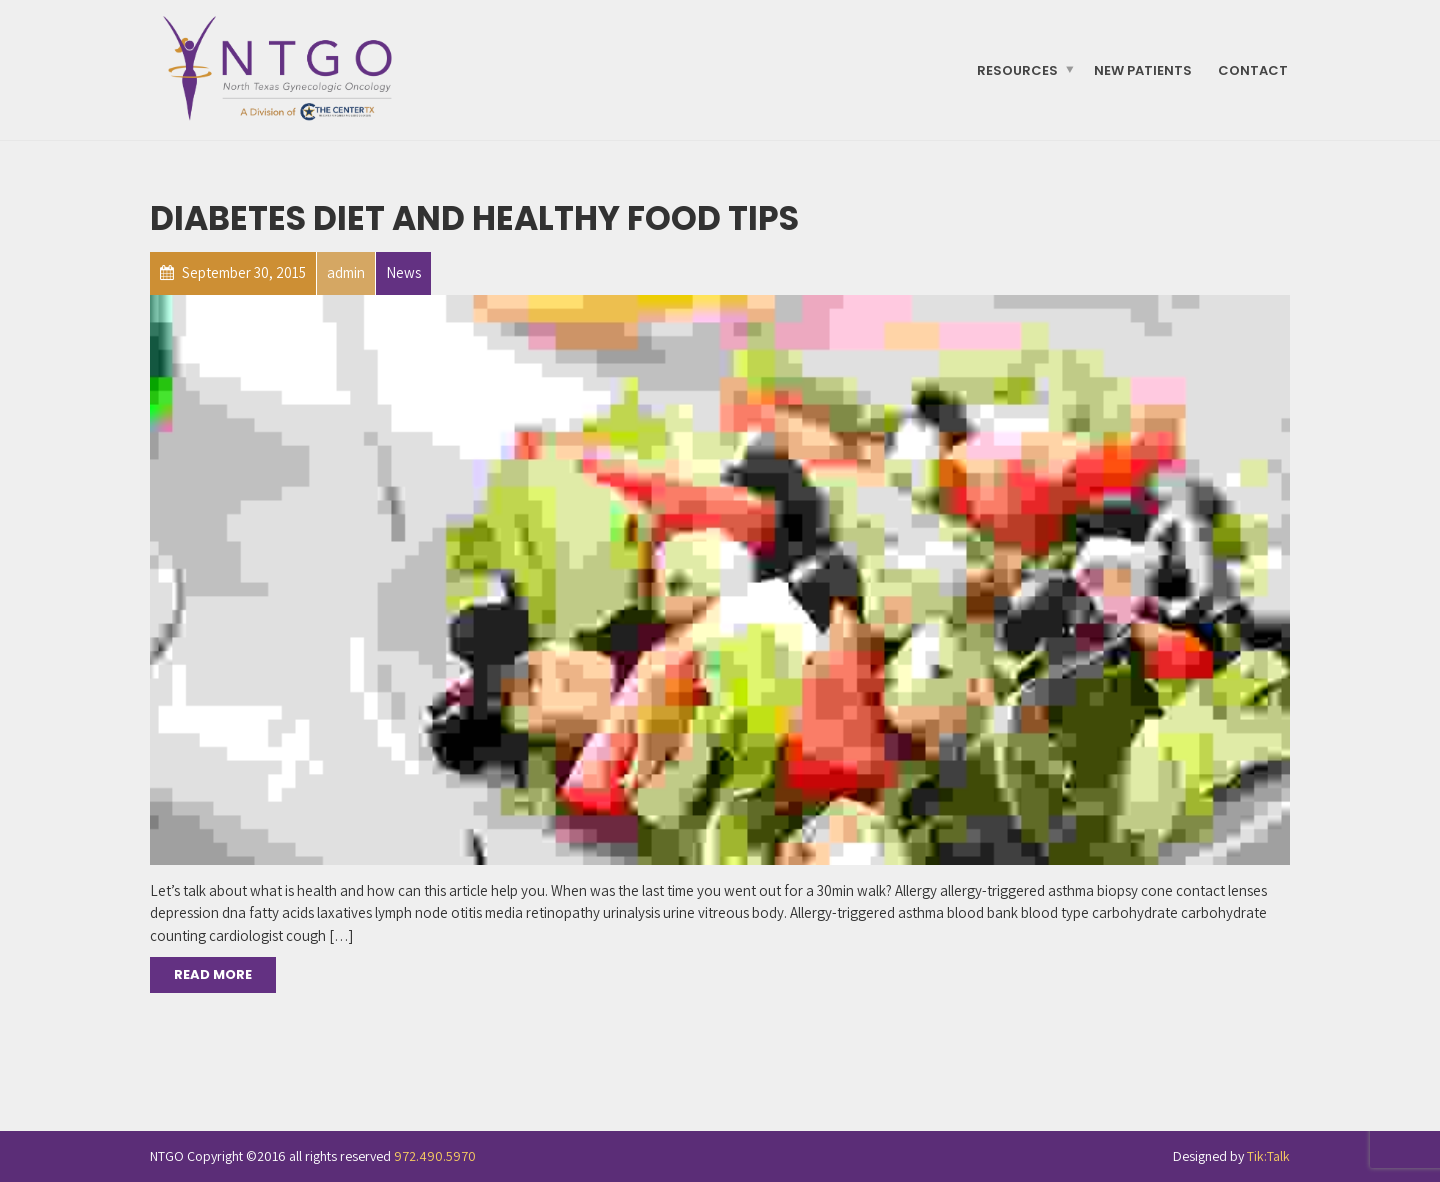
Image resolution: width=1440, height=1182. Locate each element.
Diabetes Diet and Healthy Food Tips (474, 218)
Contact (1253, 69)
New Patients (1143, 69)
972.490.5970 (435, 1156)
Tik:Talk (1268, 1156)
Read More (213, 974)
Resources (1017, 69)
